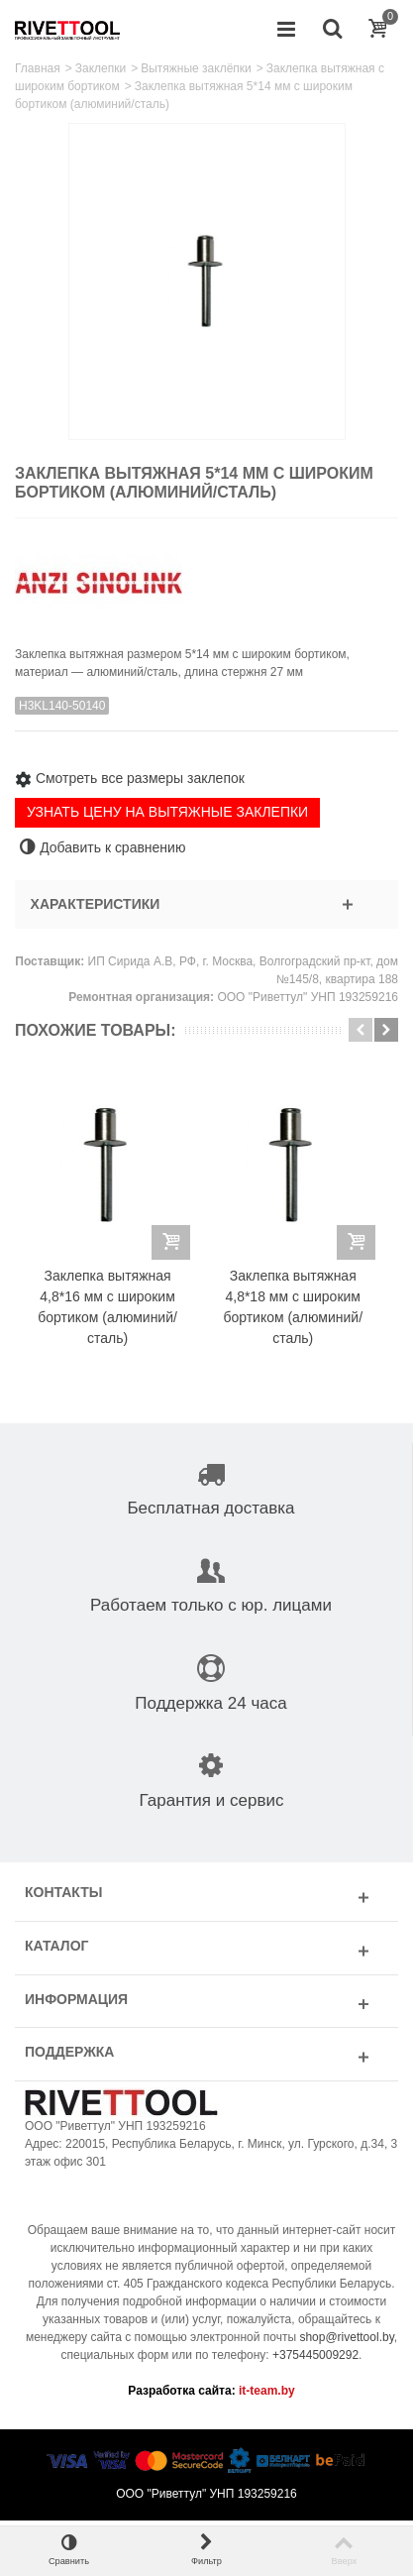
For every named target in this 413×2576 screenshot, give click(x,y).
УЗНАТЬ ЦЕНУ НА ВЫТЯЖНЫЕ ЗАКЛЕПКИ (167, 812)
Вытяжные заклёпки (196, 68)
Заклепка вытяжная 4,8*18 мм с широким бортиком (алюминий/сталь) (300, 1313)
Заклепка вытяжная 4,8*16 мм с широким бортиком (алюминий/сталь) (110, 1313)
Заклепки (100, 68)
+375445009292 (315, 2361)
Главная (37, 68)
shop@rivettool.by (346, 2343)
